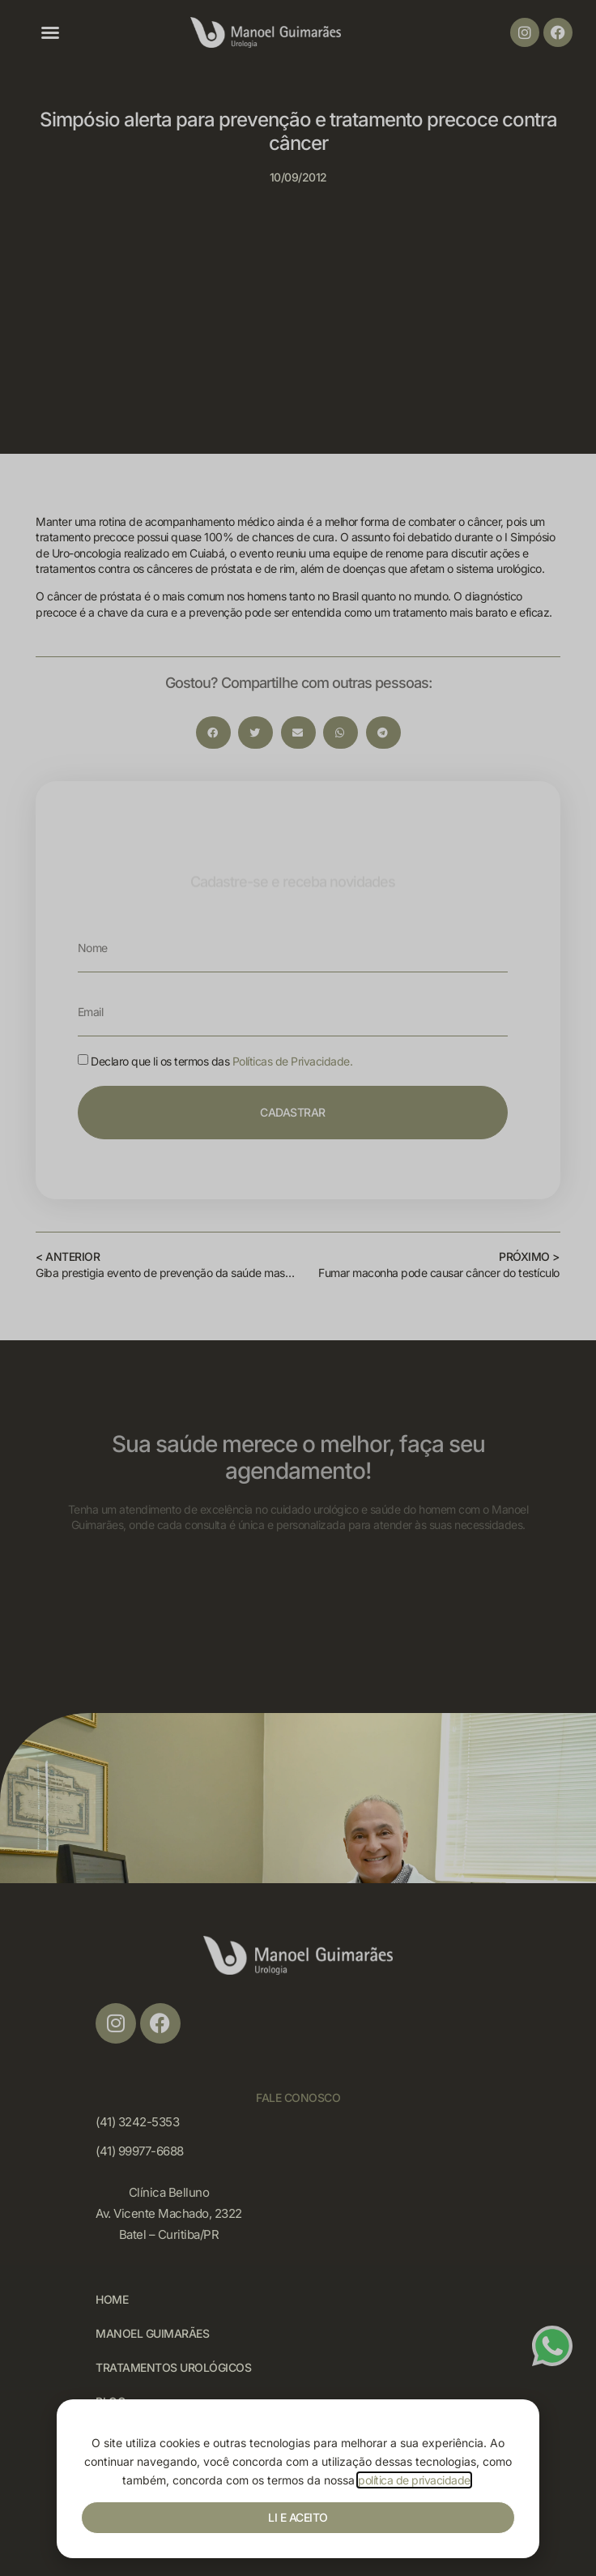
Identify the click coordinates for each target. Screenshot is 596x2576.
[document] (298, 1288)
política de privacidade (414, 2480)
